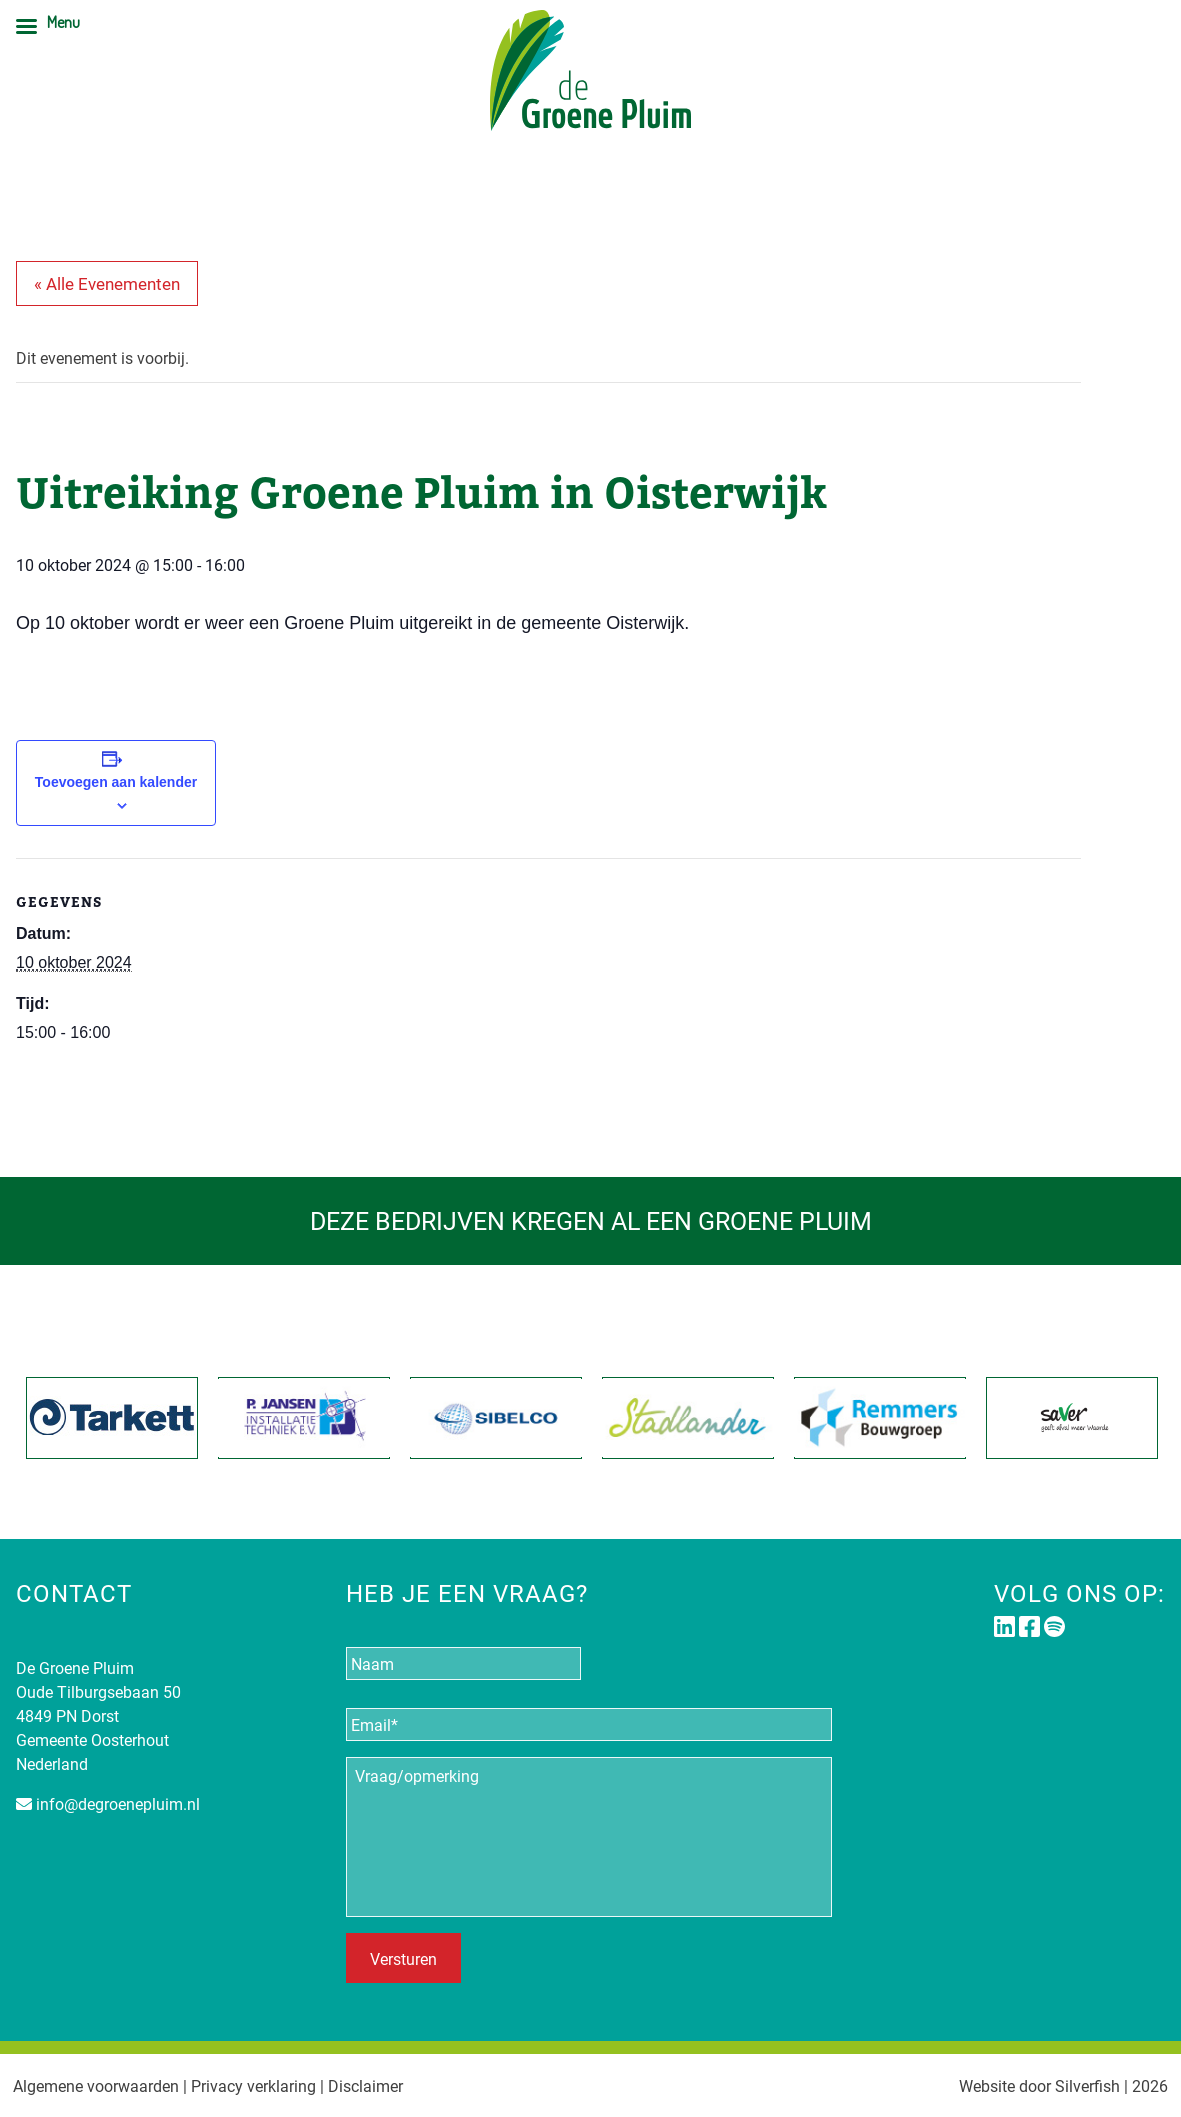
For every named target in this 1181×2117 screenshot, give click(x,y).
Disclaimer (365, 2085)
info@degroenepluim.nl (118, 1803)
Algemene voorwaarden (96, 2085)
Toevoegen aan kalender (116, 782)
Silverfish (1087, 2085)
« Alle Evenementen (107, 283)
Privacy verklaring (253, 2085)
